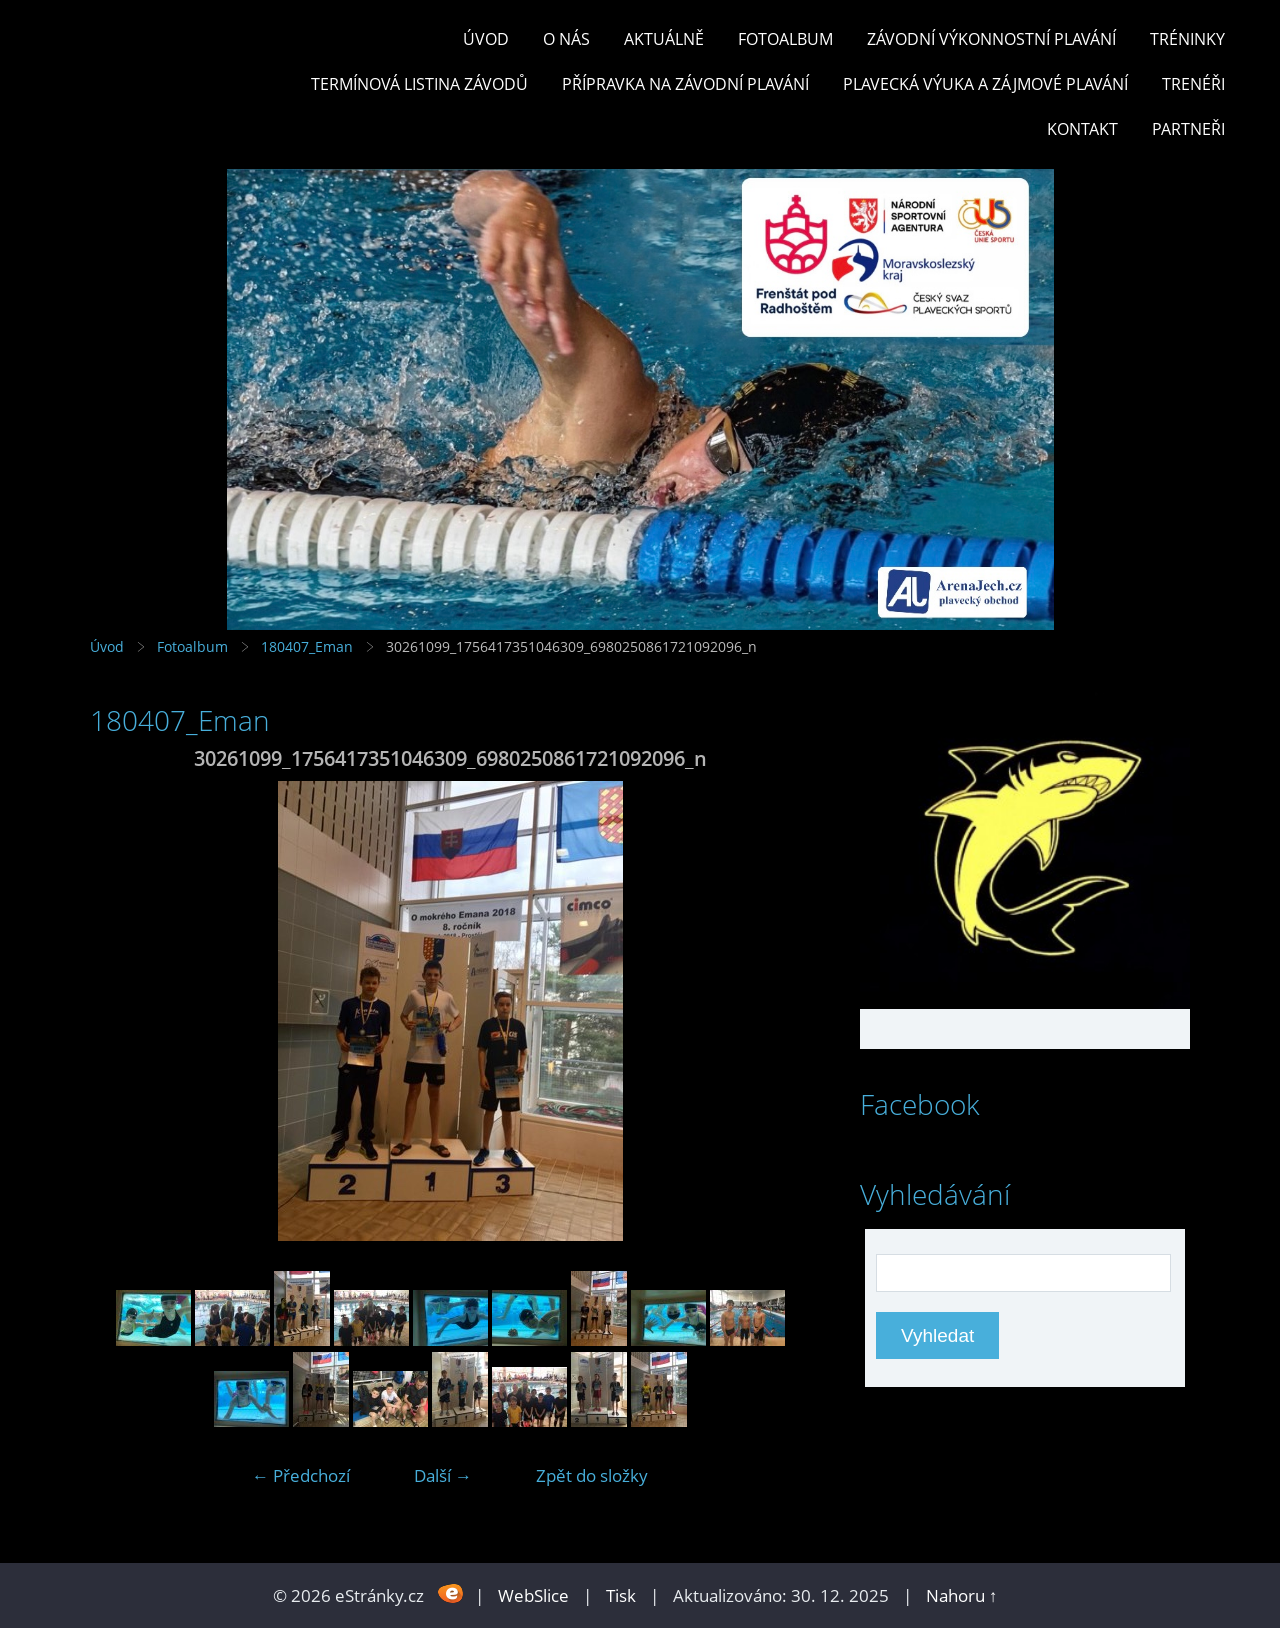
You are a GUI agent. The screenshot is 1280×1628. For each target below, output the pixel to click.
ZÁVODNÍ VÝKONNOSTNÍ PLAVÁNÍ (991, 39)
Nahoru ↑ (962, 1595)
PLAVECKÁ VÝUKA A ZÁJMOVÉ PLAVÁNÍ (985, 84)
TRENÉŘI (1193, 84)
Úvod (486, 39)
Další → (443, 1475)
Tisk (621, 1595)
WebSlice (533, 1595)
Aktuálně (664, 39)
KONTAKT (1082, 129)
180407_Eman (307, 646)
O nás (566, 39)
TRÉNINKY (1187, 39)
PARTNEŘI (1188, 129)
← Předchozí (301, 1475)
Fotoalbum (785, 39)
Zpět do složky (592, 1475)
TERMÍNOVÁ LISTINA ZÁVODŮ (419, 84)
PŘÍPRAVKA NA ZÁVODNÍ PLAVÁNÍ (685, 84)
